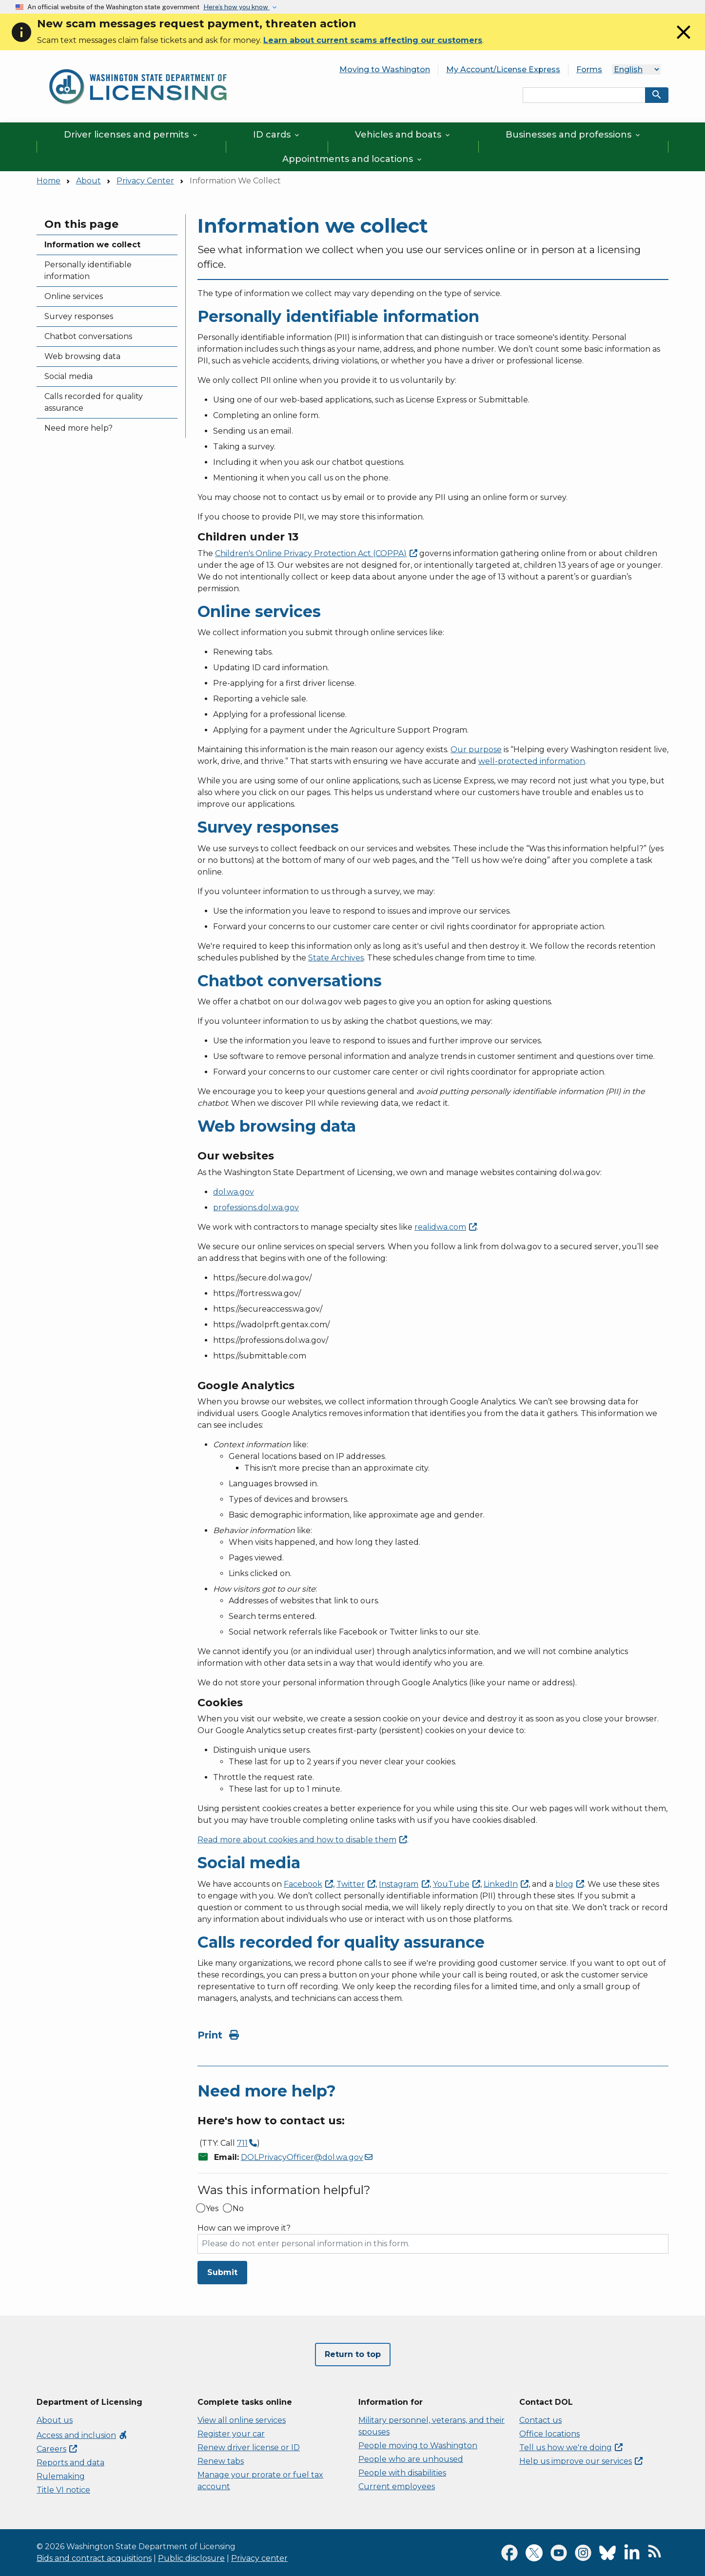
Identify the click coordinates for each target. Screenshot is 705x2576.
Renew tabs (220, 2461)
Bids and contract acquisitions (94, 2558)
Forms (589, 69)
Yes (212, 2208)
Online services (73, 296)
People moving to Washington (417, 2445)
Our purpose (476, 749)
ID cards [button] (277, 134)
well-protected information (531, 761)
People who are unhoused (410, 2459)
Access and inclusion (82, 2435)
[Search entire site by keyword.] (584, 95)
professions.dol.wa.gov (256, 1207)
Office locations (549, 2433)
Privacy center (259, 2558)
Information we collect (92, 244)
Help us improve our (581, 2461)
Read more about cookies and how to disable (302, 1839)
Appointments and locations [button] (352, 159)
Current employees (396, 2486)
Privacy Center (145, 180)
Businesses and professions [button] (574, 134)
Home (48, 180)
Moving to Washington (384, 69)
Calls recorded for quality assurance (93, 402)
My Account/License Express (503, 69)
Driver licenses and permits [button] (131, 134)
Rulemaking (61, 2476)
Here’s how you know (236, 7)
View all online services (241, 2420)
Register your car (231, 2433)
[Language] (636, 69)
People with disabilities (402, 2472)
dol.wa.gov (233, 1192)
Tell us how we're (571, 2447)
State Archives (336, 957)
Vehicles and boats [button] (403, 134)
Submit (222, 2272)
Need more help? (78, 428)
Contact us (540, 2420)
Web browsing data (82, 356)
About (88, 180)
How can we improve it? (244, 2228)
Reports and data (70, 2462)
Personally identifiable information (88, 270)
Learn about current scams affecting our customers (372, 40)
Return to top (353, 2354)
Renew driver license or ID (248, 2447)
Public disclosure (191, 2558)
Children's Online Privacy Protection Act (316, 553)
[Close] (683, 41)
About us (55, 2420)
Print (218, 2035)
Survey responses (78, 316)
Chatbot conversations (88, 336)
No (238, 2208)
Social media (68, 376)
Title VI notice (63, 2490)
